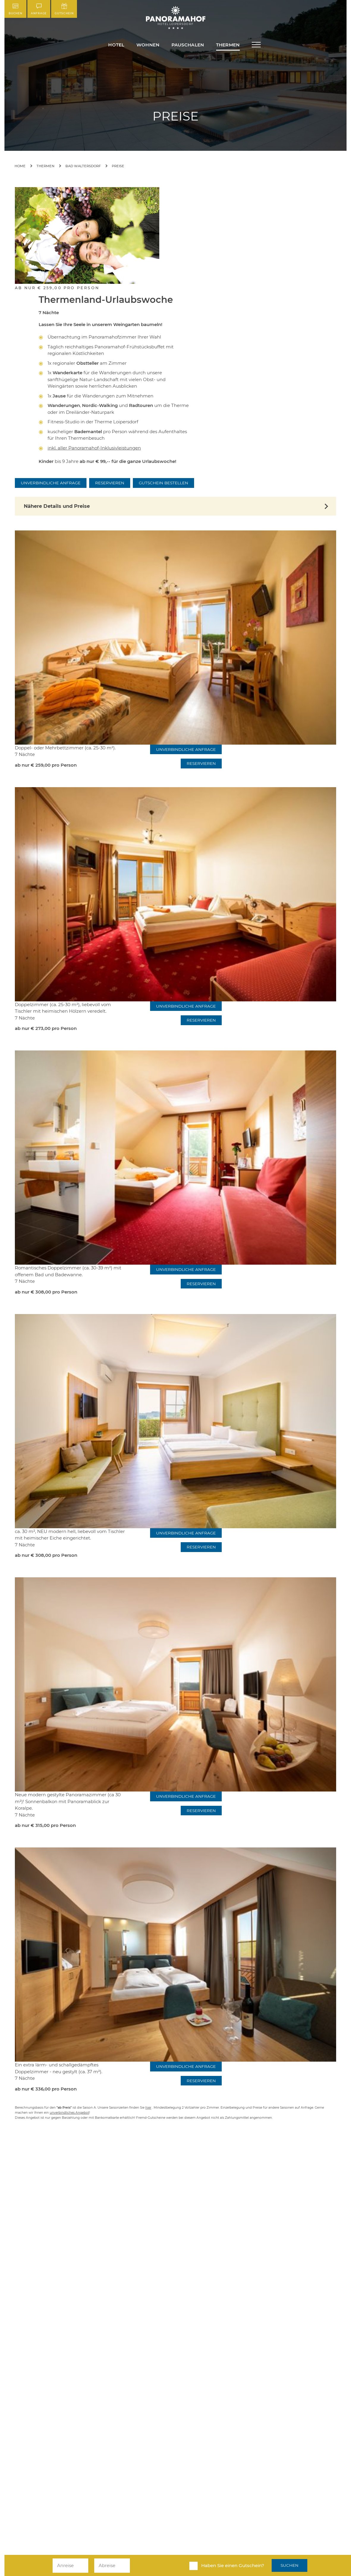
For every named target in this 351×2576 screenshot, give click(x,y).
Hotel (116, 45)
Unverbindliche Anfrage (51, 482)
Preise (118, 166)
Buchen (15, 9)
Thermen (228, 45)
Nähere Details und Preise (57, 506)
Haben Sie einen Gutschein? (232, 2565)
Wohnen (148, 45)
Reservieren (109, 482)
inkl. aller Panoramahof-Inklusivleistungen (94, 448)
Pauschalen (187, 45)
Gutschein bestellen (163, 482)
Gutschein (64, 9)
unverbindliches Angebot (69, 2113)
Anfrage (39, 9)
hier (148, 2108)
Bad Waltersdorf (83, 166)
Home (20, 166)
